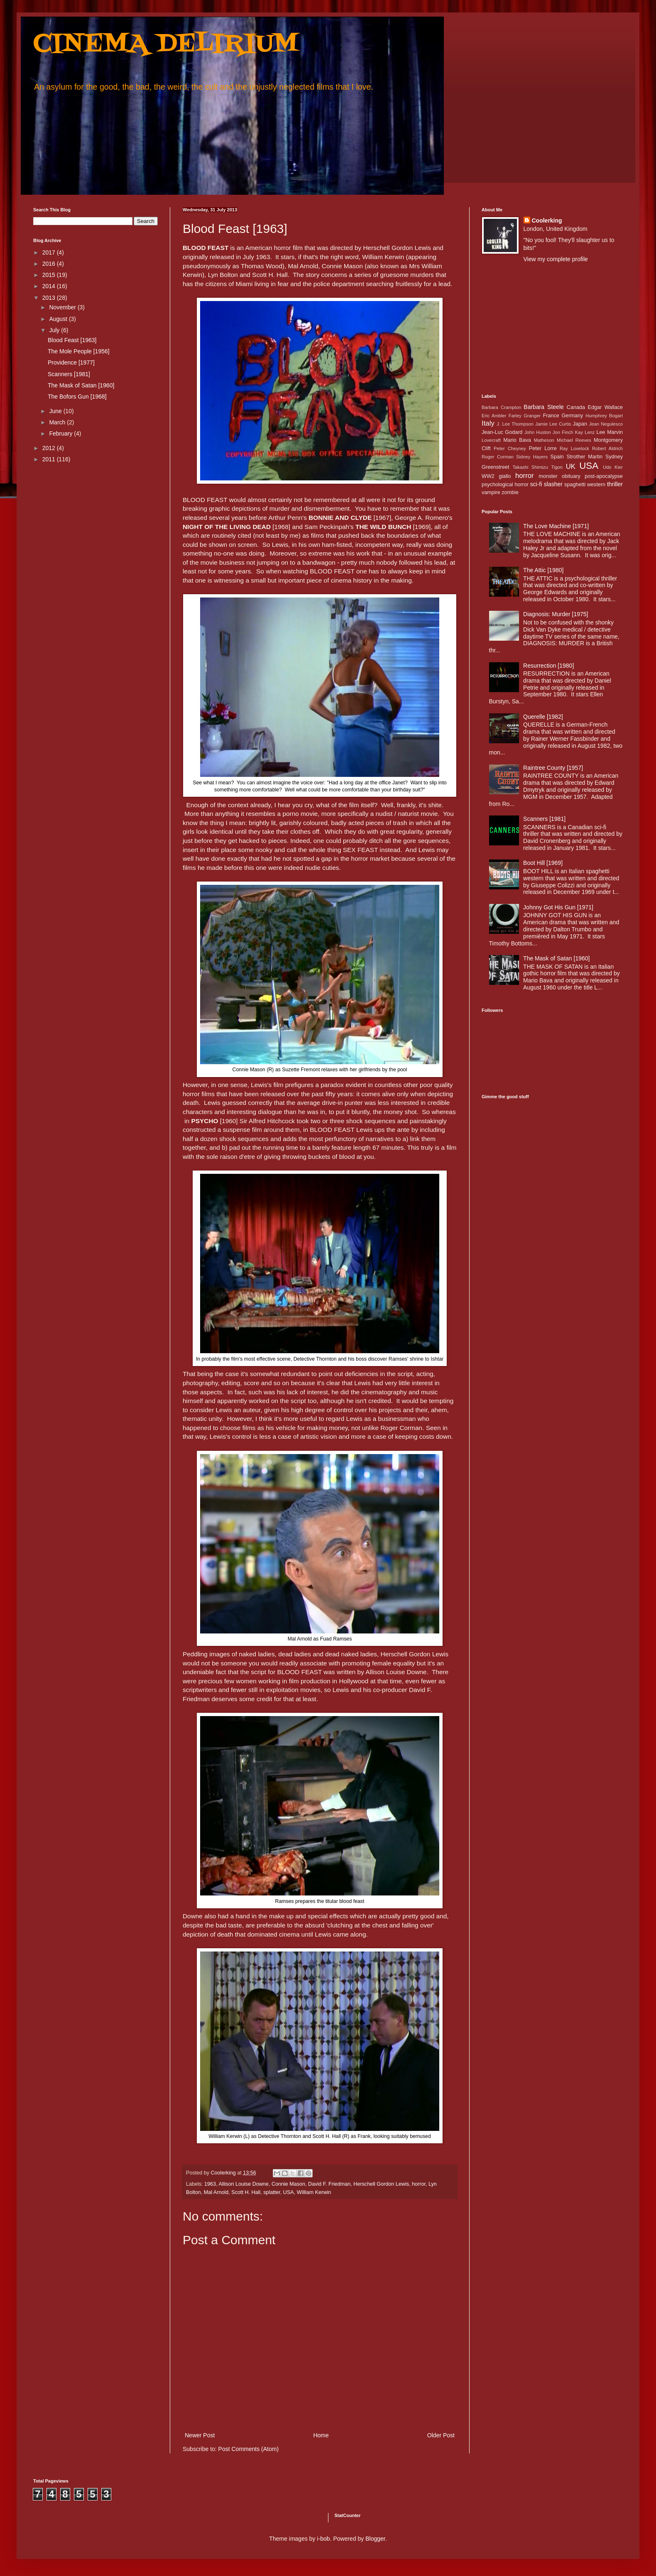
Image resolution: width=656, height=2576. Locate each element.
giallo (505, 476)
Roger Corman (498, 456)
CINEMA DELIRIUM (166, 45)
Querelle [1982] (543, 716)
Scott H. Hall (245, 2192)
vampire (491, 492)
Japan (580, 424)
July (55, 330)
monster (548, 476)
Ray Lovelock (574, 448)
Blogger (375, 2538)
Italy (488, 423)
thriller (615, 484)
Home (320, 2435)
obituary (571, 476)
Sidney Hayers (532, 456)
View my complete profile (556, 259)
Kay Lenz (585, 432)
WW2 (488, 476)
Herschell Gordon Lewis (381, 2184)
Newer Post (200, 2435)
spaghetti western (584, 484)
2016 (49, 263)
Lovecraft (491, 440)
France (551, 416)
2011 (49, 459)
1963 (210, 2184)
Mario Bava (517, 440)
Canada (576, 407)
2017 (49, 252)
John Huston (537, 432)
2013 (49, 297)
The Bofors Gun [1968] (77, 396)
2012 (49, 448)
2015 (49, 275)
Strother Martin (585, 457)
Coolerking (547, 220)
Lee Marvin (610, 432)
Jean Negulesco (606, 423)
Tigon (557, 467)
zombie (510, 492)
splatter (271, 2192)
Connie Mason (288, 2184)
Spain (557, 457)
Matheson (544, 440)
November (63, 307)
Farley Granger (525, 415)
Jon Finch (563, 432)
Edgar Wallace (605, 407)
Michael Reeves (574, 440)
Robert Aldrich (607, 448)
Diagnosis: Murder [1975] (555, 614)
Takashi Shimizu (530, 467)
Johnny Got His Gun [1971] (558, 907)
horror (419, 2184)
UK (570, 466)
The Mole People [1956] (79, 351)
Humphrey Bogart (604, 415)
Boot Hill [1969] (543, 862)
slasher (553, 484)
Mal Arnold (216, 2192)
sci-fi (536, 484)
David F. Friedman (329, 2184)
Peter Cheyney (510, 448)
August (59, 319)
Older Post (441, 2435)
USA (288, 2192)
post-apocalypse (604, 476)
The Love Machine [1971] (556, 526)
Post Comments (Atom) (248, 2449)
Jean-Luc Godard (502, 432)
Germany (572, 416)
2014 (49, 286)
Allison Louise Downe (243, 2184)
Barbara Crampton (501, 407)
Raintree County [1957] (553, 767)
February (61, 433)
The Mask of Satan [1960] (81, 385)
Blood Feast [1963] (72, 340)
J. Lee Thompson (515, 423)
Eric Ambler (494, 415)
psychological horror (505, 484)
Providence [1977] (71, 362)
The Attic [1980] (543, 570)
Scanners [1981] (69, 374)
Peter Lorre (543, 448)
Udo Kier (613, 467)
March (58, 422)
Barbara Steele (543, 407)
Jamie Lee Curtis (553, 423)
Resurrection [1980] (548, 665)
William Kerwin (314, 2192)
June (56, 411)
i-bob (323, 2538)
